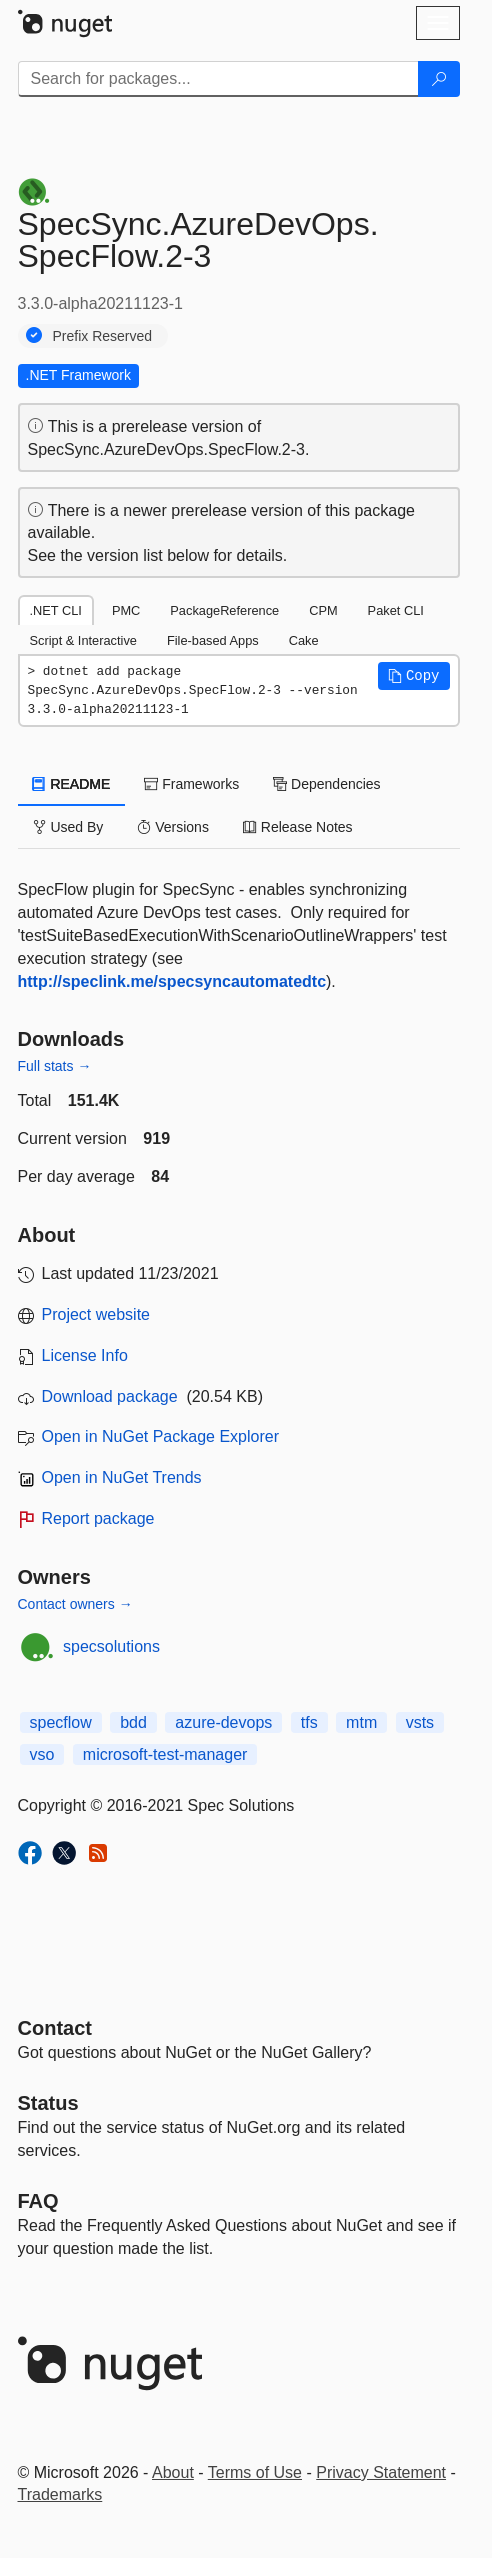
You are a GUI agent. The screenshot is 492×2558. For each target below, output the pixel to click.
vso (42, 1754)
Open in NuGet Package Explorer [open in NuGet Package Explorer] (160, 1436)
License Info (85, 1355)
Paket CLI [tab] (396, 610)
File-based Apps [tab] (213, 640)
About (173, 2472)
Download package (110, 1396)
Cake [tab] (304, 640)
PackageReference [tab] (224, 610)
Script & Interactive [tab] (83, 640)
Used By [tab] (68, 827)
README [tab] (72, 784)
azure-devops (223, 1722)
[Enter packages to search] (218, 79)
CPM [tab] (323, 610)
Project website (96, 1314)
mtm (361, 1722)
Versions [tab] (173, 827)
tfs (309, 1722)
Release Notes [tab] (298, 827)
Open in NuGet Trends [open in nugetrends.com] (122, 1477)
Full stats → (55, 1066)
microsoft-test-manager (165, 1754)
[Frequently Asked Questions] (38, 2201)
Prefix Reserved (103, 336)
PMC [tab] (126, 610)
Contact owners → (75, 1604)
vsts (420, 1722)
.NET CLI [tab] (56, 610)
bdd (133, 1722)
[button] (414, 676)
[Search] (439, 79)
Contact (55, 2028)
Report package (98, 1518)
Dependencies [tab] (326, 784)
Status (48, 2103)
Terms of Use (255, 2472)
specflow (61, 1722)
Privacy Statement (381, 2472)
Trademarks (60, 2494)
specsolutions (111, 1646)
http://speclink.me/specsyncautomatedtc (172, 981)
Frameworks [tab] (191, 784)
